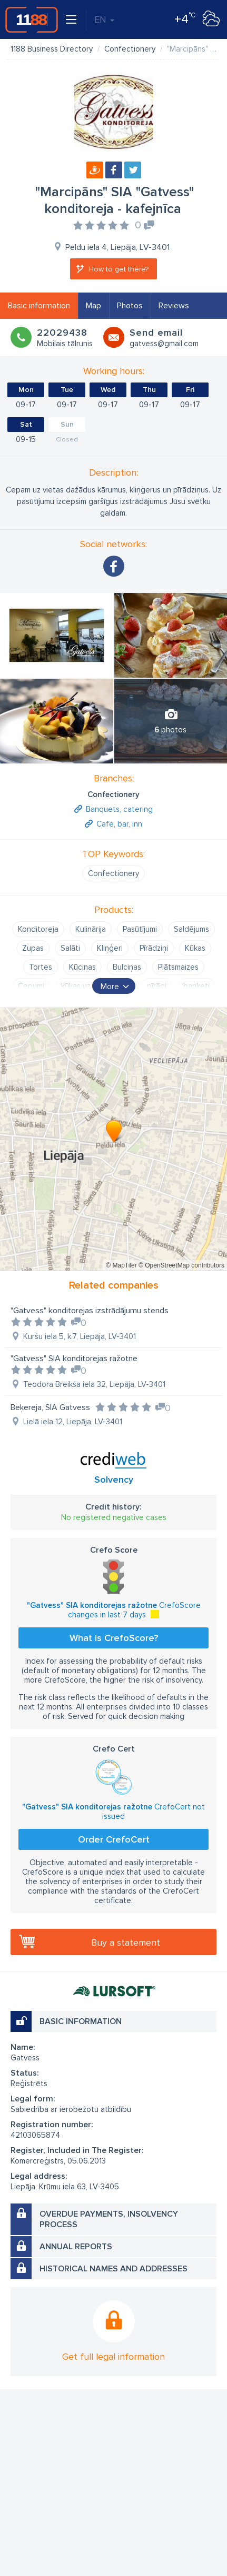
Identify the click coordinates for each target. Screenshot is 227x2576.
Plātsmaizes (178, 967)
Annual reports (76, 2246)
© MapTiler (121, 1265)
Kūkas (195, 948)
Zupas (33, 948)
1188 (31, 19)
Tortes (40, 967)
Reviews (174, 305)
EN (104, 19)
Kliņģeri (110, 948)
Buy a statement (125, 1942)
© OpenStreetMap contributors (181, 1265)
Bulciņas (127, 967)
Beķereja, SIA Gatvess (50, 1407)
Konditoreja (38, 929)
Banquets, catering (119, 809)
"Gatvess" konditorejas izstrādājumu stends (90, 1310)
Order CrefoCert (114, 1839)
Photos (130, 305)
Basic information (39, 305)
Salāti (70, 948)
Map (93, 305)
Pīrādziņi (154, 948)
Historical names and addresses (113, 2268)
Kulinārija (90, 929)
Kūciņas (82, 967)
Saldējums (191, 929)
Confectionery (113, 873)
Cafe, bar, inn (119, 824)
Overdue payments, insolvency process (109, 2219)
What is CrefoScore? (114, 1638)
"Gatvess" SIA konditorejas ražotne (74, 1358)
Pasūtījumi (140, 929)
